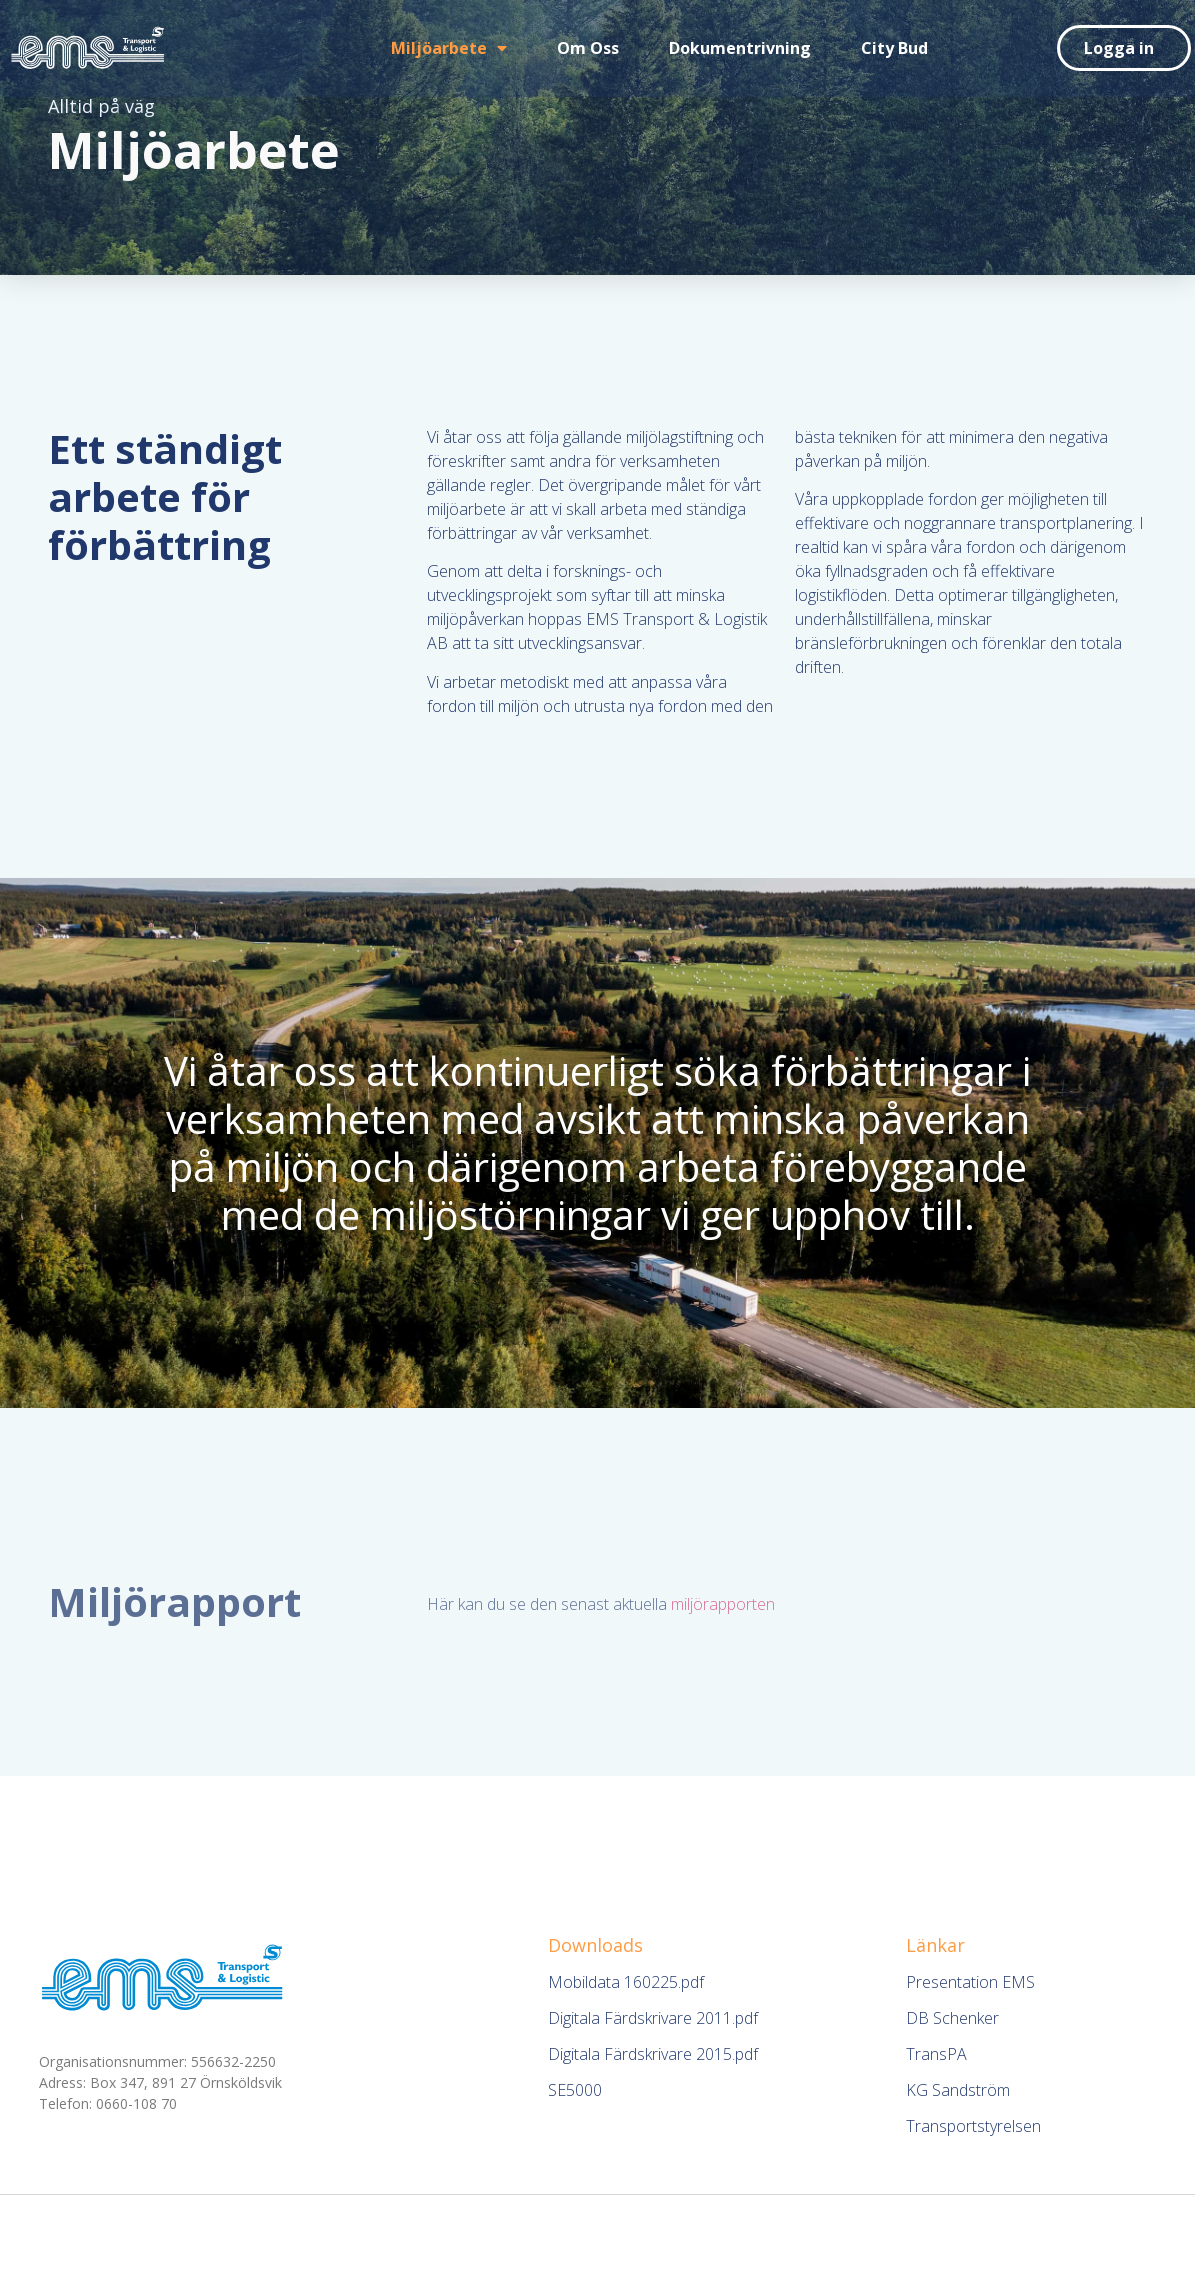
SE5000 (575, 2090)
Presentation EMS (970, 1982)
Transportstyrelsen (973, 2126)
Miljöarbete (449, 48)
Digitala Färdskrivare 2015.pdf (653, 2054)
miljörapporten (723, 1604)
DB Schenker (952, 2018)
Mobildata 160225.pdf (626, 1982)
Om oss (588, 48)
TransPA (936, 2054)
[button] (1124, 48)
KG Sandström (958, 2090)
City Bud (894, 48)
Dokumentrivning (740, 48)
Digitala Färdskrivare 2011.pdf (653, 2018)
